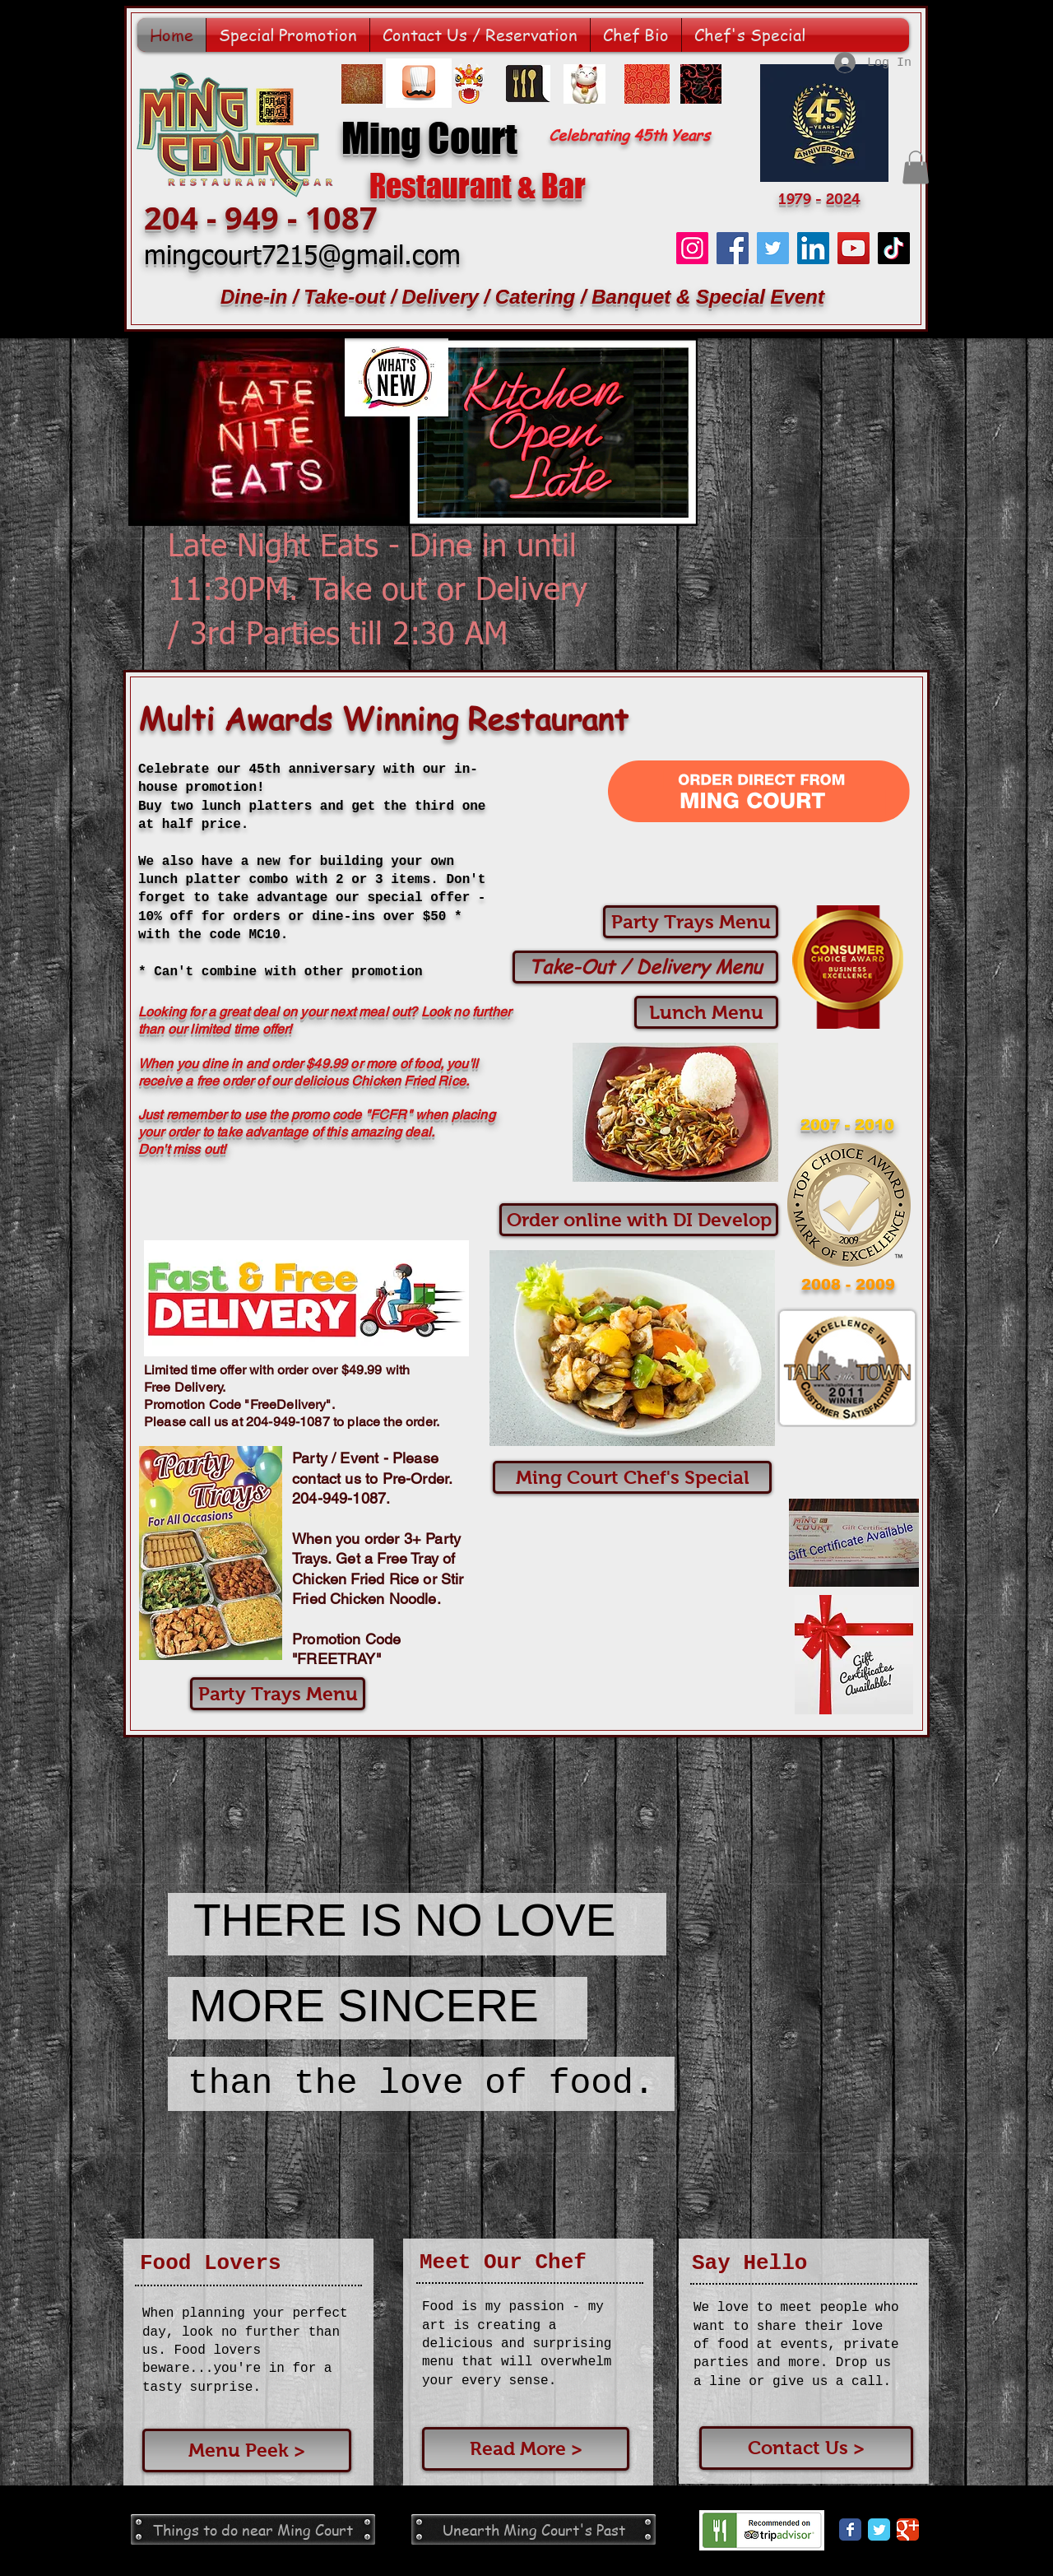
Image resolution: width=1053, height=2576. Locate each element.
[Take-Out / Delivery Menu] (645, 967)
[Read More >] (525, 2449)
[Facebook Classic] (850, 2529)
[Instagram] (692, 248)
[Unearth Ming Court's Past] (533, 2529)
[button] (916, 167)
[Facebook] (733, 248)
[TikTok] (894, 248)
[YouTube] (853, 248)
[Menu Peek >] (246, 2450)
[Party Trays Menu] (690, 921)
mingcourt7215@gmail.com (302, 257)
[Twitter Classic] (879, 2529)
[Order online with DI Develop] (638, 1219)
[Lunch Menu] (706, 1012)
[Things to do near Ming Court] (253, 2529)
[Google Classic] (908, 2529)
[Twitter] (773, 248)
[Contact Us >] (806, 2448)
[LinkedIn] (813, 248)
